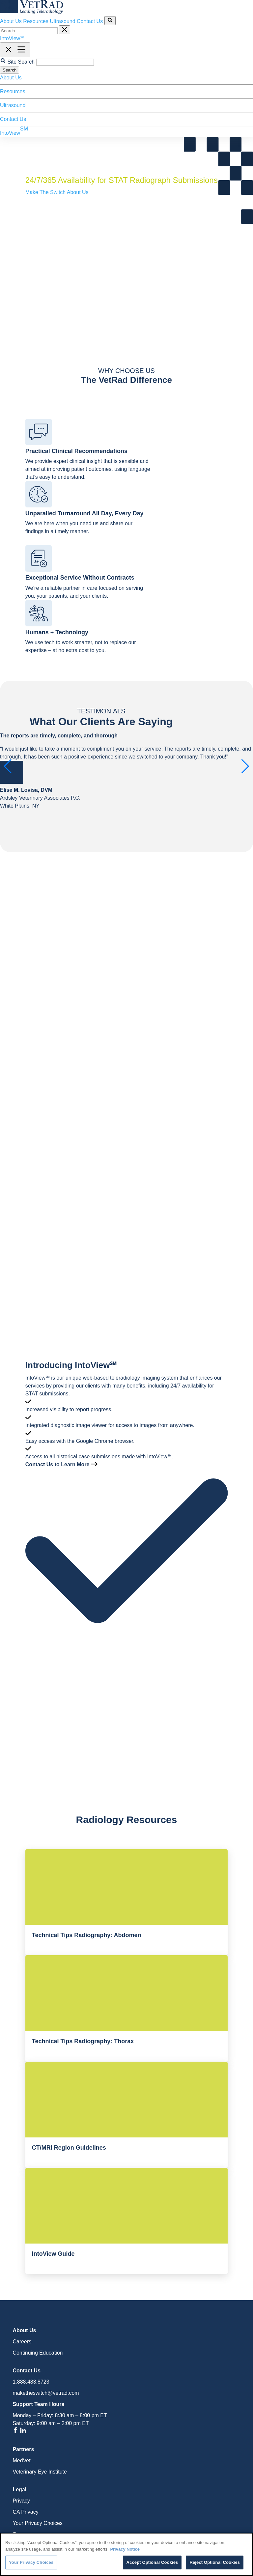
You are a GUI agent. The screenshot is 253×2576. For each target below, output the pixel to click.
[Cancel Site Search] (64, 29)
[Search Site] (110, 20)
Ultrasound (62, 21)
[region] (126, 2554)
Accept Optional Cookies (152, 2562)
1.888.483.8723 (31, 2382)
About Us (11, 21)
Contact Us (90, 21)
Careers (22, 2341)
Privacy (21, 2501)
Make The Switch (46, 192)
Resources (35, 21)
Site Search (21, 62)
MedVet (21, 2460)
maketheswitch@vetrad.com (46, 2393)
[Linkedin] (23, 2431)
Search (9, 70)
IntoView (14, 131)
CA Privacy (25, 2512)
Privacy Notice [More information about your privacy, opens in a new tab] (125, 2549)
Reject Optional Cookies (214, 2562)
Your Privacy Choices (37, 2523)
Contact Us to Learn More (61, 1464)
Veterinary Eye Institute (40, 2472)
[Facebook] (16, 2431)
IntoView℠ (12, 38)
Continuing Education (38, 2353)
